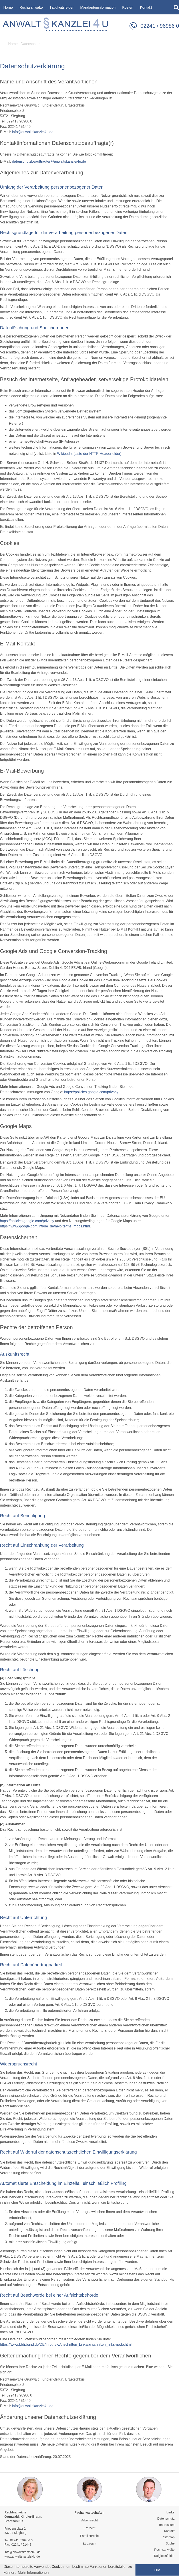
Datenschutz (30, 44)
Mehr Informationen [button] (33, 2572)
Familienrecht (89, 2536)
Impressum (167, 2525)
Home (13, 44)
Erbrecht (89, 2528)
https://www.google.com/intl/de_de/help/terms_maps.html (45, 1226)
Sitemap (169, 2537)
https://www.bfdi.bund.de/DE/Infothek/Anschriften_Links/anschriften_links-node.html (65, 2344)
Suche (170, 2543)
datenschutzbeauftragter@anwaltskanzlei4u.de (49, 161)
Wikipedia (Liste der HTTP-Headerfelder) (89, 454)
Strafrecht (89, 2543)
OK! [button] (157, 2570)
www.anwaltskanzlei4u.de (22, 2556)
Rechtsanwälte (164, 2549)
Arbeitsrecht (89, 2520)
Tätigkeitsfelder (164, 2556)
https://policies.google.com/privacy (91, 1092)
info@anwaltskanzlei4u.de (32, 132)
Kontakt (169, 2531)
